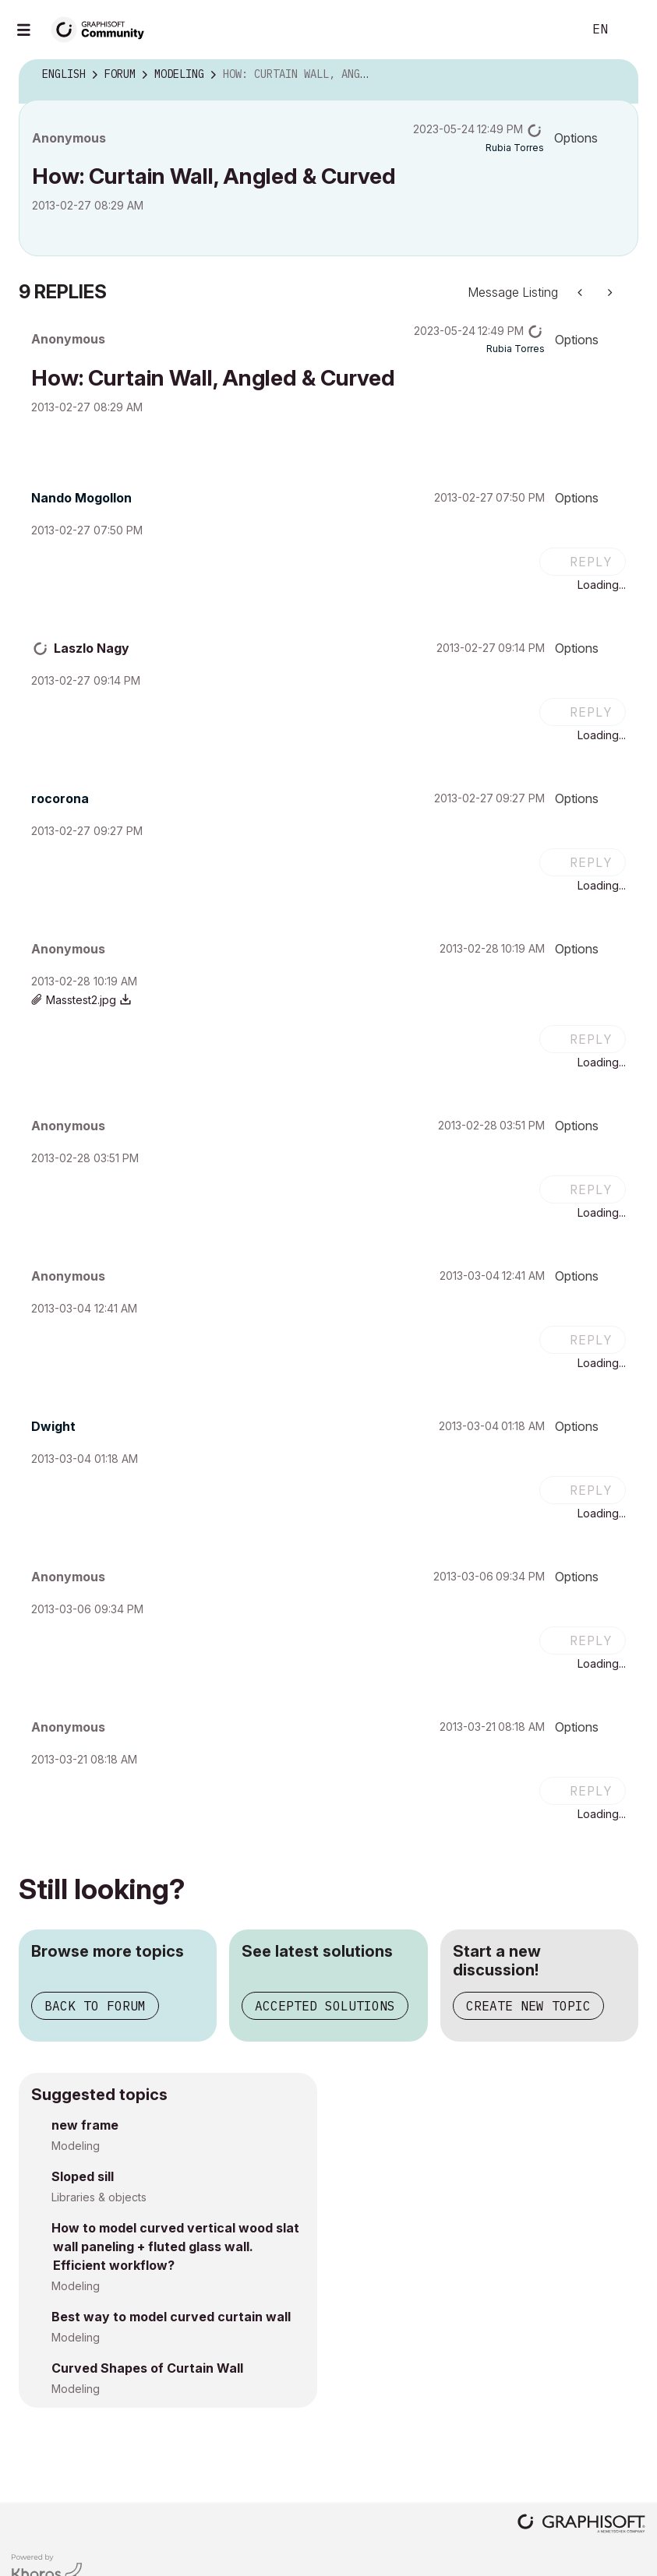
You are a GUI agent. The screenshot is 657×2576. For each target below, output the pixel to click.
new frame (84, 2125)
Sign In (632, 30)
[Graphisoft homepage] (581, 2525)
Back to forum (95, 2006)
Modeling (75, 2145)
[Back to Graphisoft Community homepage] (103, 28)
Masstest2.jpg (81, 999)
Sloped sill (82, 2176)
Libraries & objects (99, 2197)
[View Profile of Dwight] (53, 1426)
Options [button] (576, 138)
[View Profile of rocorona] (60, 798)
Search (553, 29)
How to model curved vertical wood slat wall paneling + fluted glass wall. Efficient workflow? (175, 2246)
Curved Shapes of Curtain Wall (147, 2368)
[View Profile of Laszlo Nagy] (91, 648)
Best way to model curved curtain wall (171, 2316)
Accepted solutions (325, 2006)
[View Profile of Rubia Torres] (515, 147)
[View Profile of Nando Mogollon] (81, 498)
